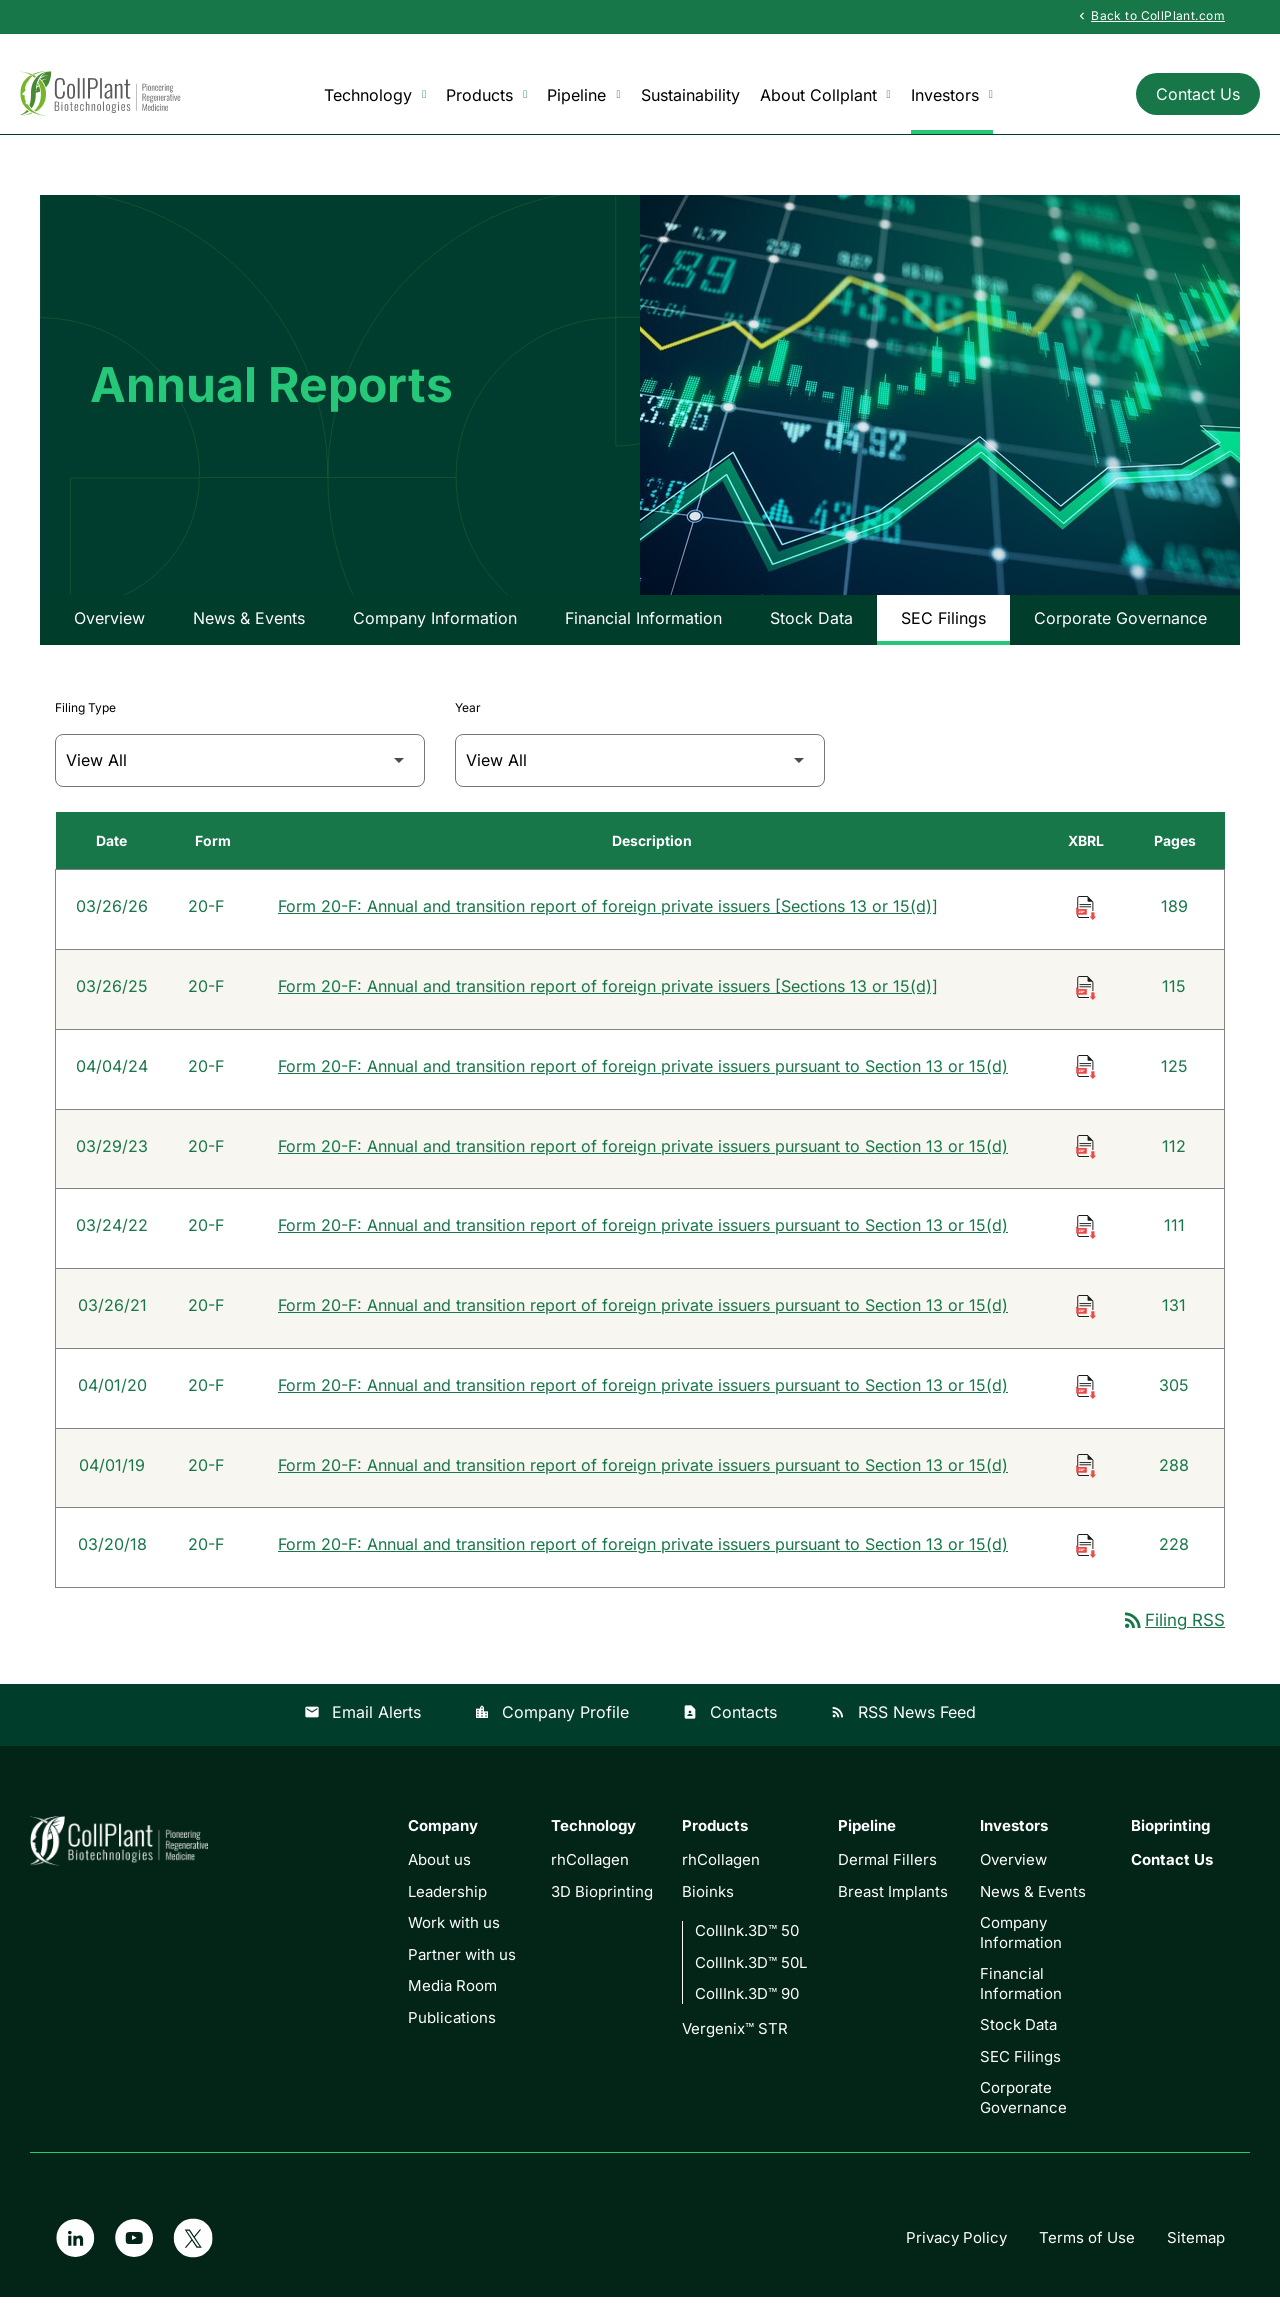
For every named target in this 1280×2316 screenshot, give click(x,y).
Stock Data (811, 633)
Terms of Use (1087, 2256)
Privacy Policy (956, 2256)
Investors (952, 95)
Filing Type (85, 722)
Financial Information (643, 633)
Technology (375, 95)
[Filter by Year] (640, 775)
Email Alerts (362, 1731)
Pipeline (583, 95)
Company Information (435, 633)
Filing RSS (1173, 1639)
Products (486, 95)
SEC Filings (943, 633)
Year (468, 722)
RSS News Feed (903, 1731)
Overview (109, 633)
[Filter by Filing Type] (240, 775)
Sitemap (1196, 2256)
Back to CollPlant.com (1150, 16)
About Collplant (825, 95)
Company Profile (551, 1731)
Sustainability (690, 95)
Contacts (729, 1731)
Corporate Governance (1120, 633)
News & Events (249, 633)
